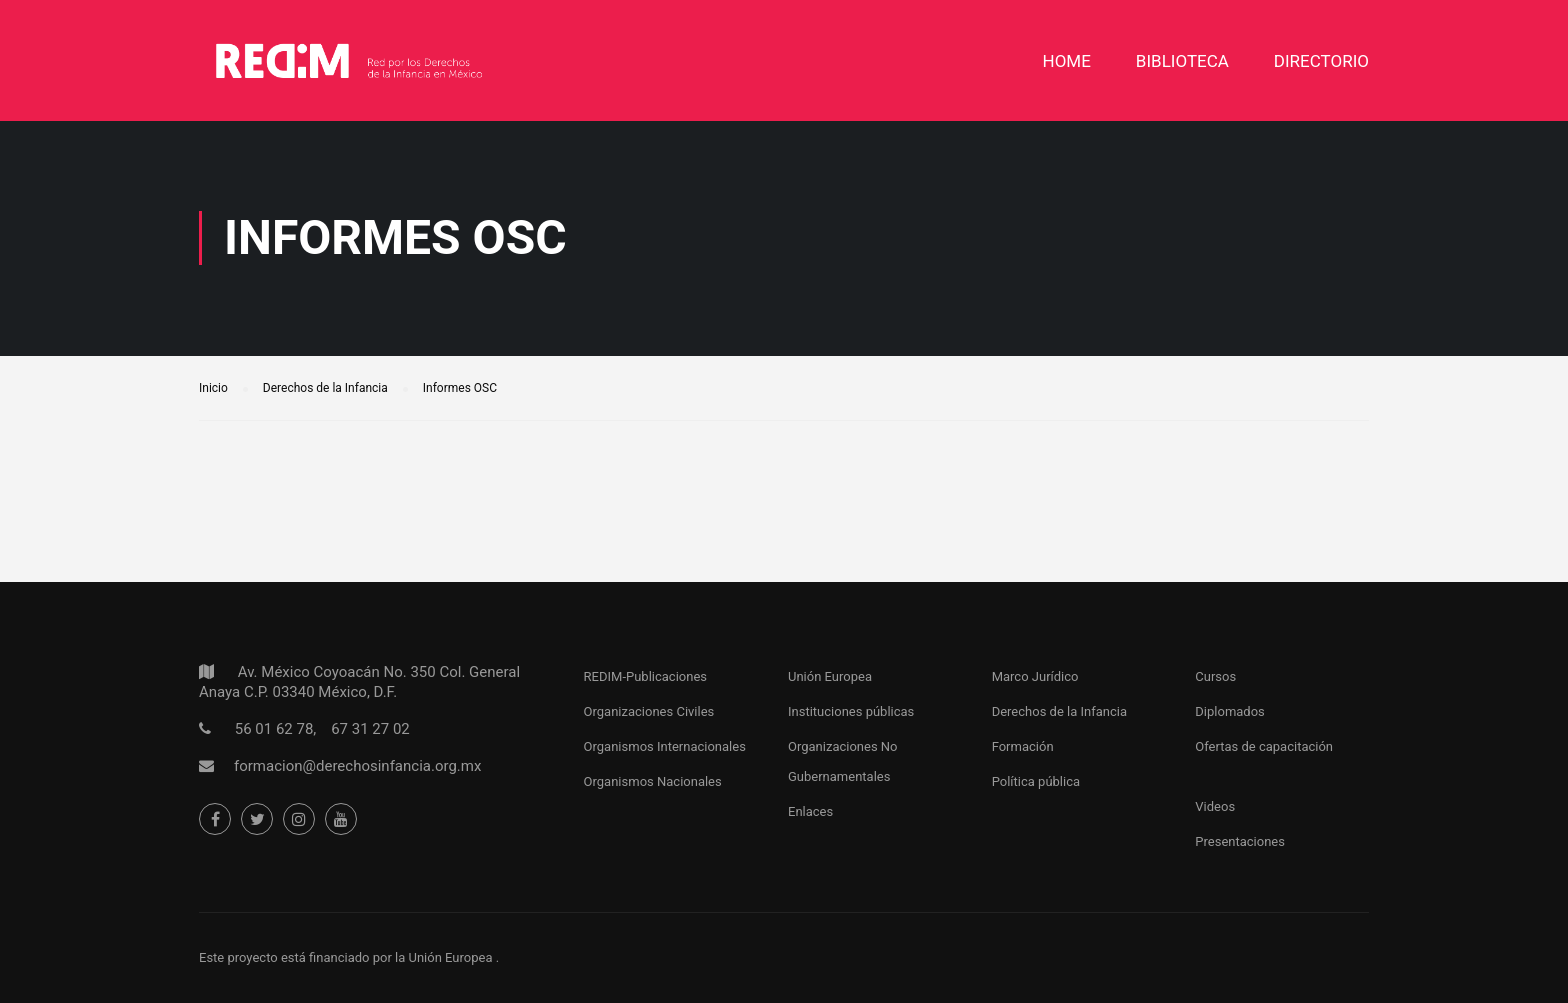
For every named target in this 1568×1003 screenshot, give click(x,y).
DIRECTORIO (1321, 61)
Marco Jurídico (1035, 676)
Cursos (1215, 676)
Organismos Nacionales (653, 781)
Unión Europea (830, 676)
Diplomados (1230, 711)
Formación (1023, 746)
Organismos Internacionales (665, 746)
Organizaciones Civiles (649, 711)
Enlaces (810, 811)
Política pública (1036, 781)
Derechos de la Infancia (1059, 711)
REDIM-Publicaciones (645, 676)
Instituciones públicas (851, 711)
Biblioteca (1182, 61)
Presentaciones (1240, 841)
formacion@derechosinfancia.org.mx (357, 766)
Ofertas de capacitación (1264, 746)
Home (1067, 61)
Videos (1215, 806)
